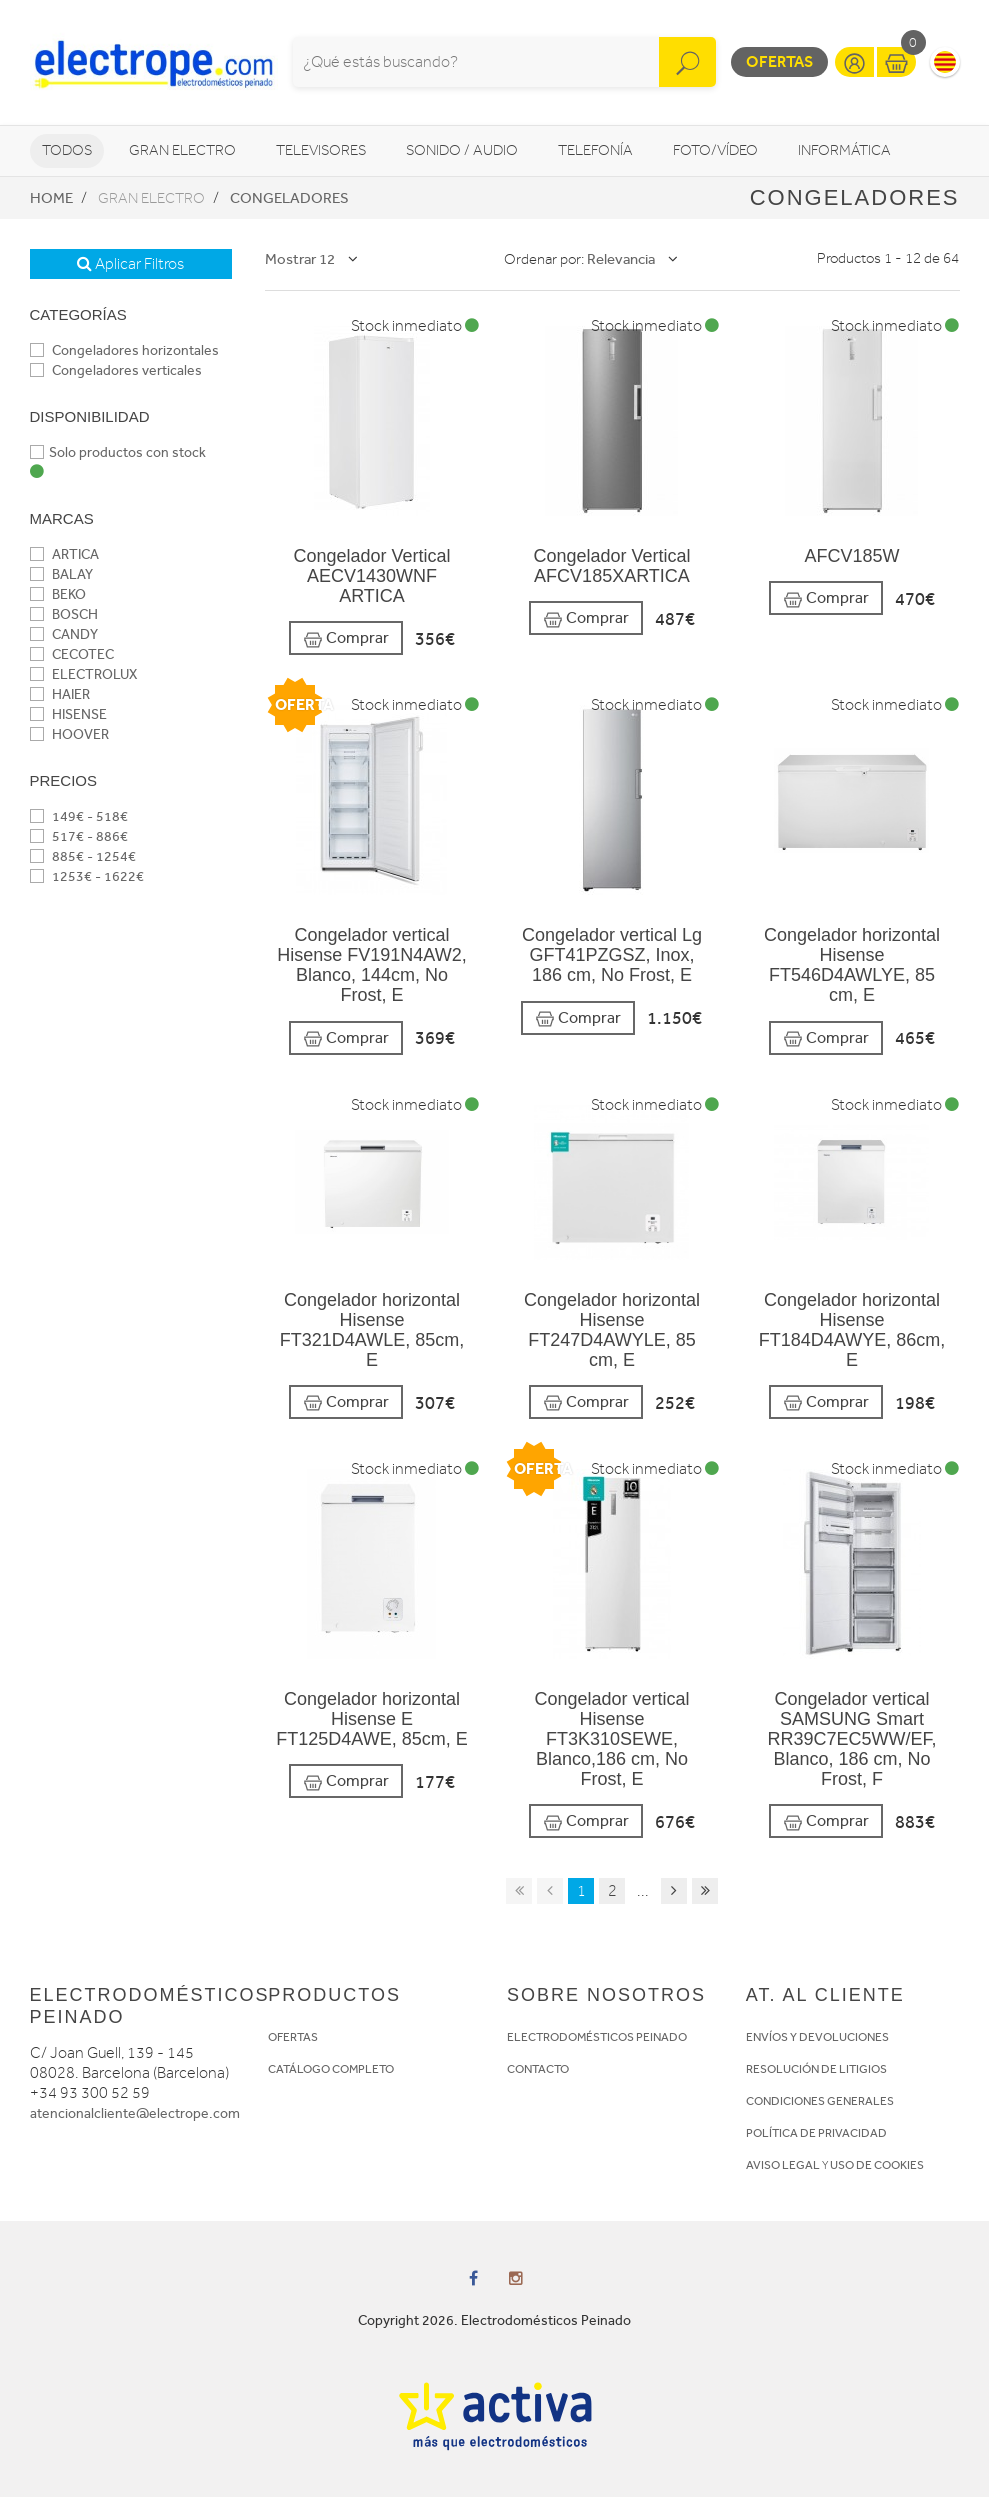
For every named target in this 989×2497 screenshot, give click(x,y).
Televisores (321, 150)
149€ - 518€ (79, 816)
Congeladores (289, 198)
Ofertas (779, 61)
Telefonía (595, 150)
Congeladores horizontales (124, 350)
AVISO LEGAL (783, 2165)
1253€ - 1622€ (87, 876)
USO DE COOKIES (877, 2165)
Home (51, 198)
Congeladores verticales (116, 370)
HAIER (60, 694)
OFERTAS (293, 2037)
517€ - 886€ (79, 836)
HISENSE (68, 714)
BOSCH (64, 614)
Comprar (346, 638)
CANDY (64, 634)
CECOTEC (72, 654)
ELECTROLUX (83, 674)
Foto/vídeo (715, 150)
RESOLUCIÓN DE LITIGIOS (816, 2069)
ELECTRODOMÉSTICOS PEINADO (597, 2037)
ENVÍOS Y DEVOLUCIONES (817, 2037)
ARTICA (64, 554)
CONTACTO (538, 2069)
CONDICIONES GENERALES (820, 2101)
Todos (67, 150)
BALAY (61, 574)
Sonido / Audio (462, 150)
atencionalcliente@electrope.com (135, 2113)
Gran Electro (182, 150)
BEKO (58, 594)
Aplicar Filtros (130, 264)
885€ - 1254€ (83, 856)
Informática (844, 150)
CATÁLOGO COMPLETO (331, 2069)
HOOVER (69, 734)
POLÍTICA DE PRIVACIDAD (816, 2133)
